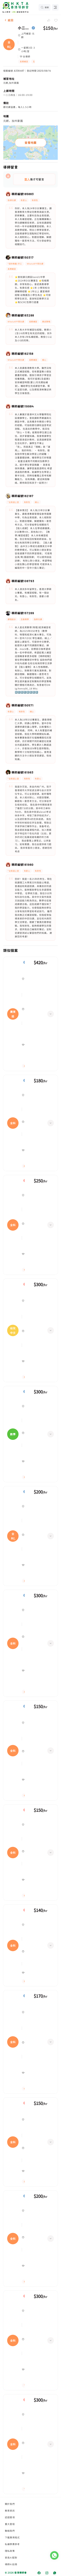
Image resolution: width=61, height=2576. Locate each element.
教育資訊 (10, 2510)
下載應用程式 (12, 2537)
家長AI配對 (11, 2557)
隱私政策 (10, 2550)
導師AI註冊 (11, 2564)
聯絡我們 (10, 2530)
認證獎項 (10, 2517)
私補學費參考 (12, 2544)
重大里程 (10, 2524)
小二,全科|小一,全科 (24, 28)
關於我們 (10, 2504)
